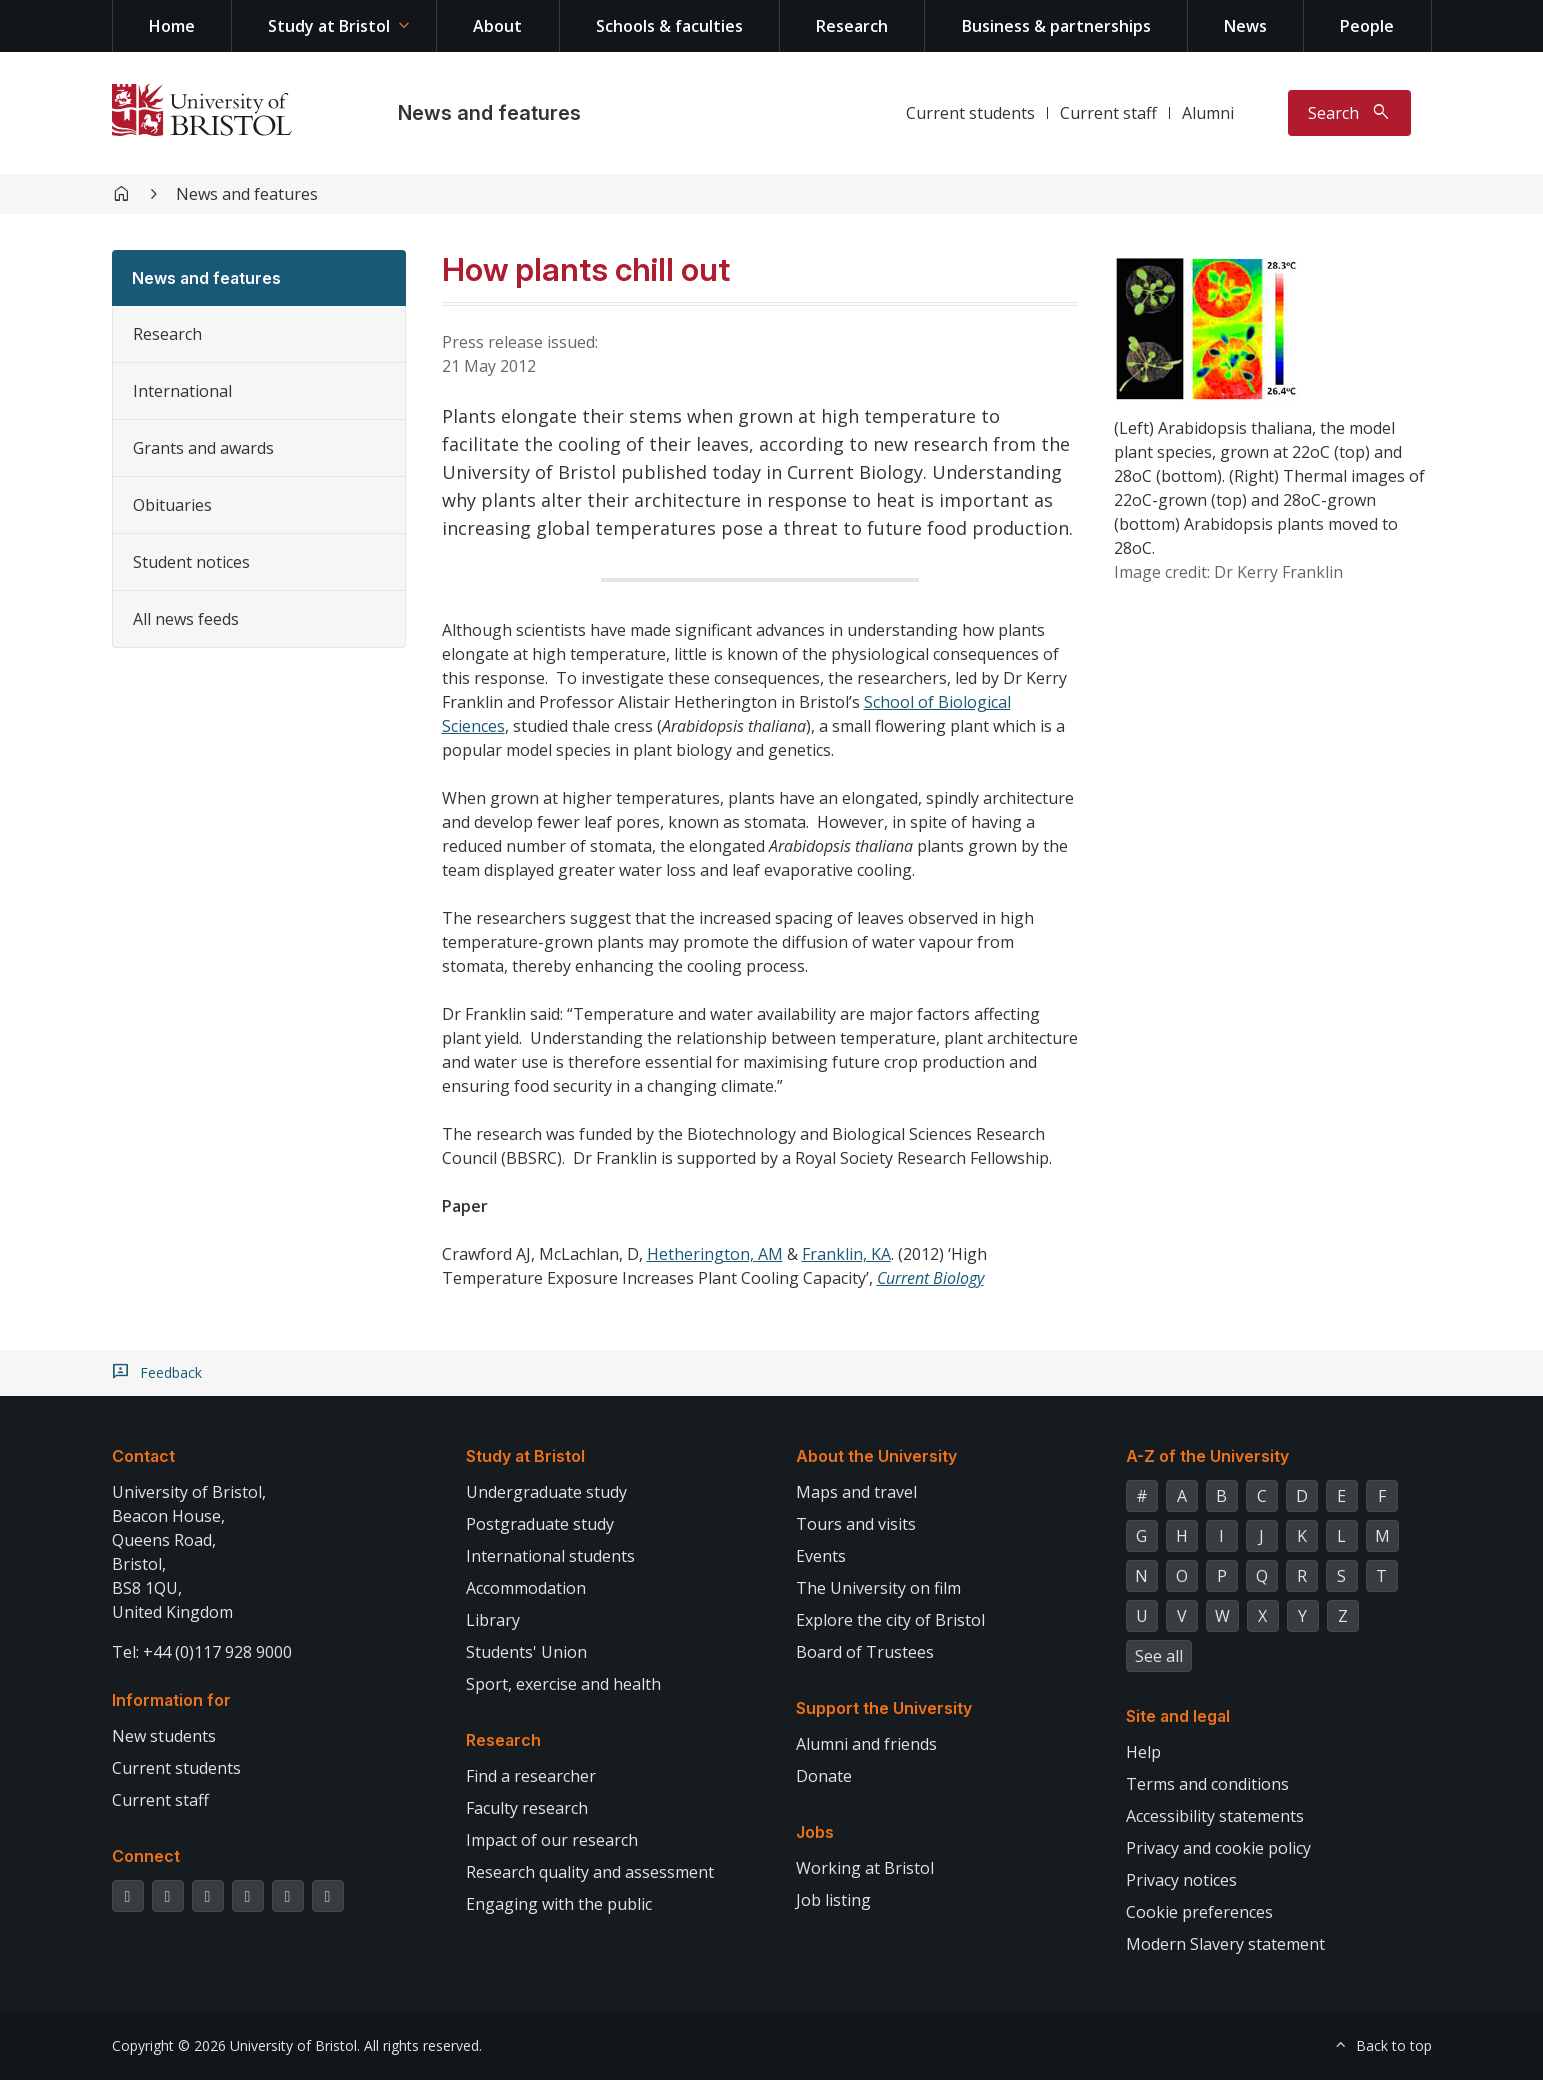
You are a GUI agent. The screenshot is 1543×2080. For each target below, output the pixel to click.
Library (493, 1620)
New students (164, 1736)
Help (1143, 1752)
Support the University (884, 1708)
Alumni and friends (866, 1744)
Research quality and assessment (590, 1872)
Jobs (815, 1832)
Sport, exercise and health (563, 1684)
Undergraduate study (546, 1492)
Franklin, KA (846, 1254)
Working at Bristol (865, 1868)
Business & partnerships (1056, 26)
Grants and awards (203, 448)
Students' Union (526, 1652)
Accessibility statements (1215, 1816)
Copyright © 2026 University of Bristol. (236, 2045)
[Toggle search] (1349, 113)
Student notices (191, 562)
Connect (146, 1856)
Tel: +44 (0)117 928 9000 (202, 1652)
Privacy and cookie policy (1218, 1848)
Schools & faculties (669, 26)
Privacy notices (1181, 1880)
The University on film (878, 1588)
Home (172, 26)
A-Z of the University (1207, 1456)
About (497, 26)
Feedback (171, 1373)
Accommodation (526, 1588)
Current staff (1108, 113)
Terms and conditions (1207, 1784)
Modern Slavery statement (1225, 1944)
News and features (489, 113)
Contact (143, 1456)
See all (1159, 1656)
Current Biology (930, 1278)
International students (550, 1556)
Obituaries (172, 505)
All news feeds (186, 619)
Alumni (1208, 113)
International (182, 391)
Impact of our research (552, 1840)
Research (852, 26)
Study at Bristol (329, 26)
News (1245, 26)
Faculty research (527, 1808)
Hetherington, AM (715, 1254)
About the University (876, 1456)
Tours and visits (856, 1524)
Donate (824, 1776)
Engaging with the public (559, 1904)
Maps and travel (856, 1492)
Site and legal (1178, 1716)
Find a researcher (531, 1776)
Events (821, 1556)
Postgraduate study (540, 1524)
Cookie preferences (1199, 1912)
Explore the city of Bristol (890, 1620)
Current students (970, 113)
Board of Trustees (865, 1652)
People (1367, 26)
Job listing (833, 1900)
